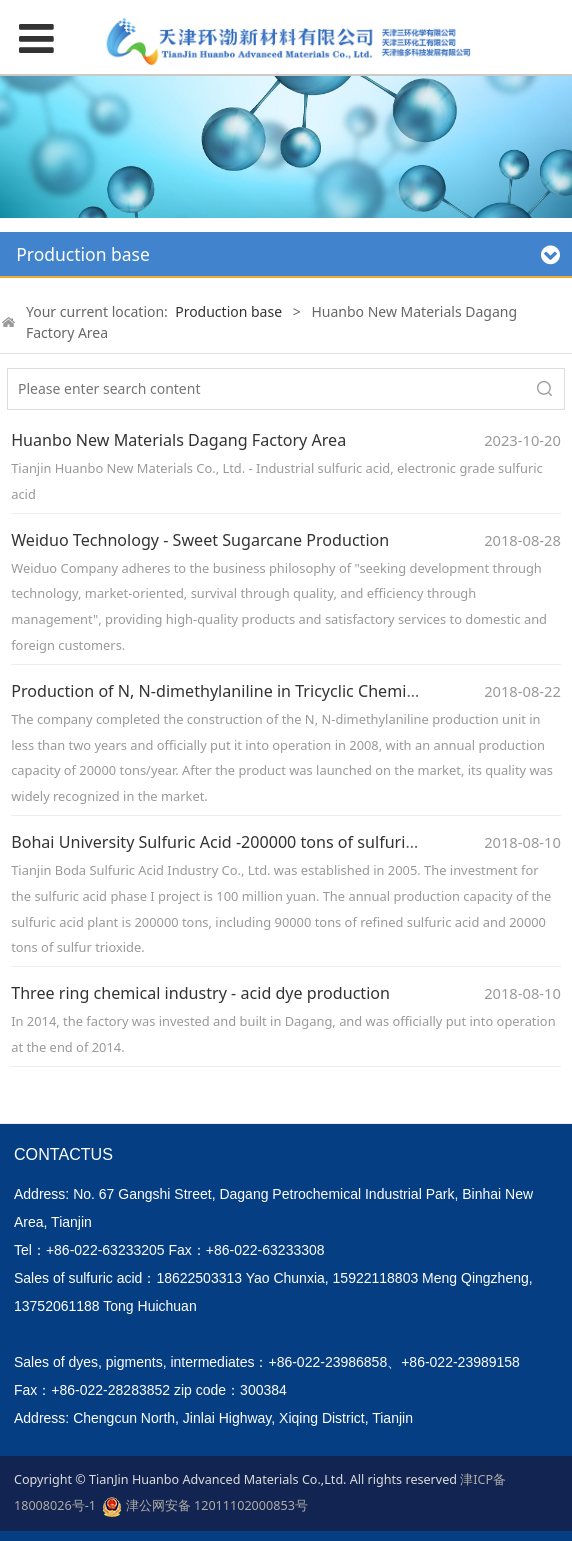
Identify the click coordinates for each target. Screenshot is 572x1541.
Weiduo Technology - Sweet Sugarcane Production (200, 540)
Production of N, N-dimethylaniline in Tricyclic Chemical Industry (253, 691)
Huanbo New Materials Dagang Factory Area (178, 440)
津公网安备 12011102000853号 (204, 1506)
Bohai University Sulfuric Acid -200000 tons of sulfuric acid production (273, 842)
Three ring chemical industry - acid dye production (200, 993)
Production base (228, 311)
